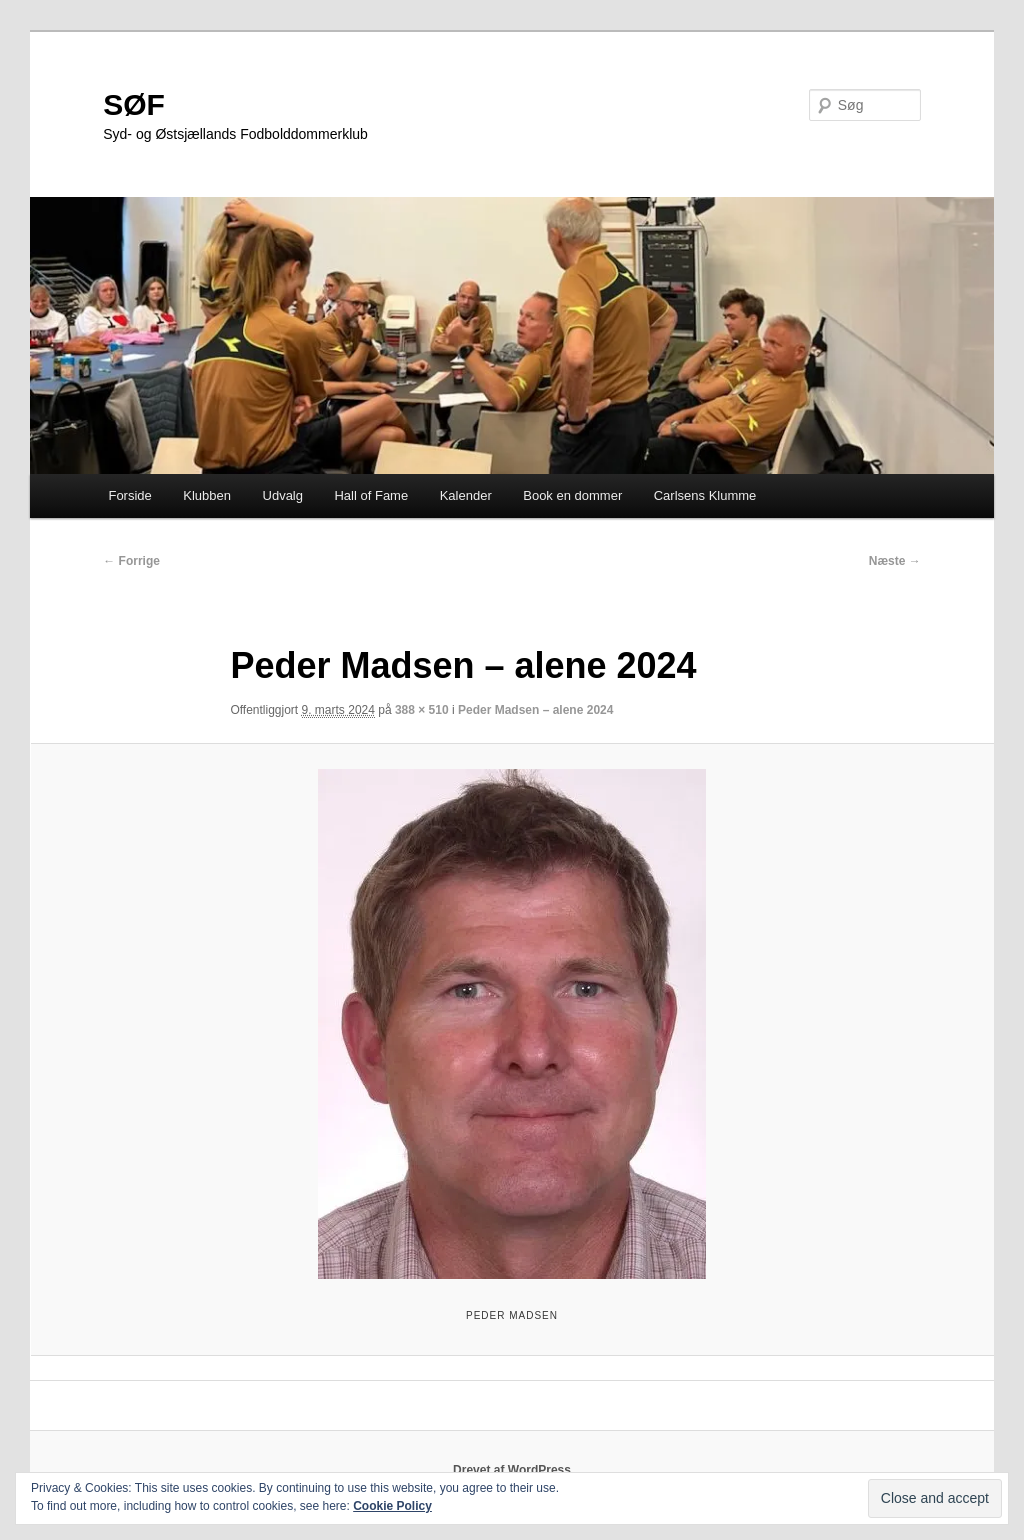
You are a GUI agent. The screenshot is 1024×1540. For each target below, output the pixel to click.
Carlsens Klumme (705, 495)
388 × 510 (422, 710)
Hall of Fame (371, 495)
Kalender (466, 495)
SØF (134, 104)
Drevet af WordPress (512, 1470)
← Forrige (131, 561)
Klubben (207, 495)
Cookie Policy (392, 1506)
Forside (129, 495)
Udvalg (283, 495)
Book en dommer (572, 495)
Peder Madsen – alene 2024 (535, 710)
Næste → (895, 561)
